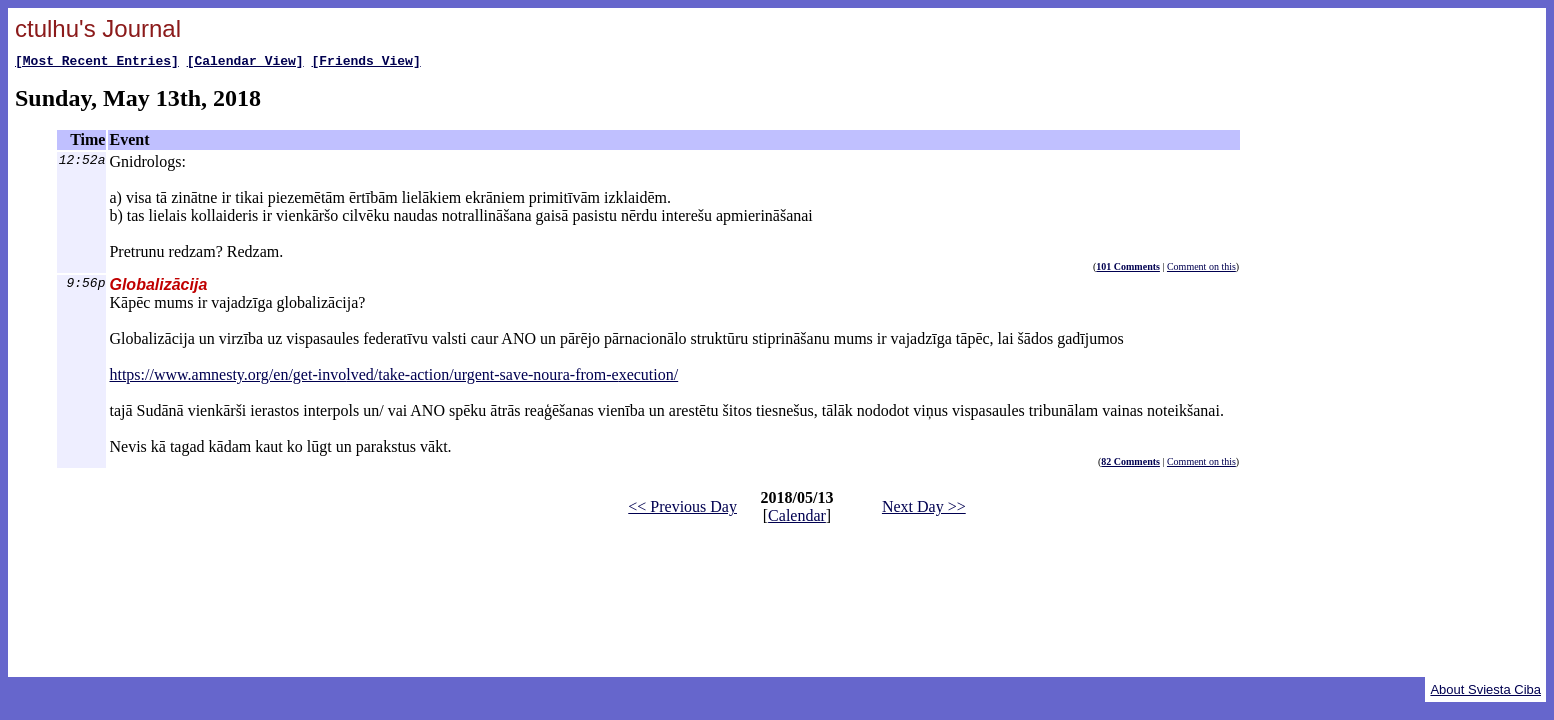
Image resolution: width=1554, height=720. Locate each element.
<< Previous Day (682, 509)
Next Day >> (924, 509)
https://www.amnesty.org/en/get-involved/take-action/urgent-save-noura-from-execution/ (393, 377)
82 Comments (1130, 464)
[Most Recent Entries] (97, 63)
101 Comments (1128, 269)
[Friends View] (365, 63)
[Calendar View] (245, 63)
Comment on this (1201, 269)
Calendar (797, 518)
